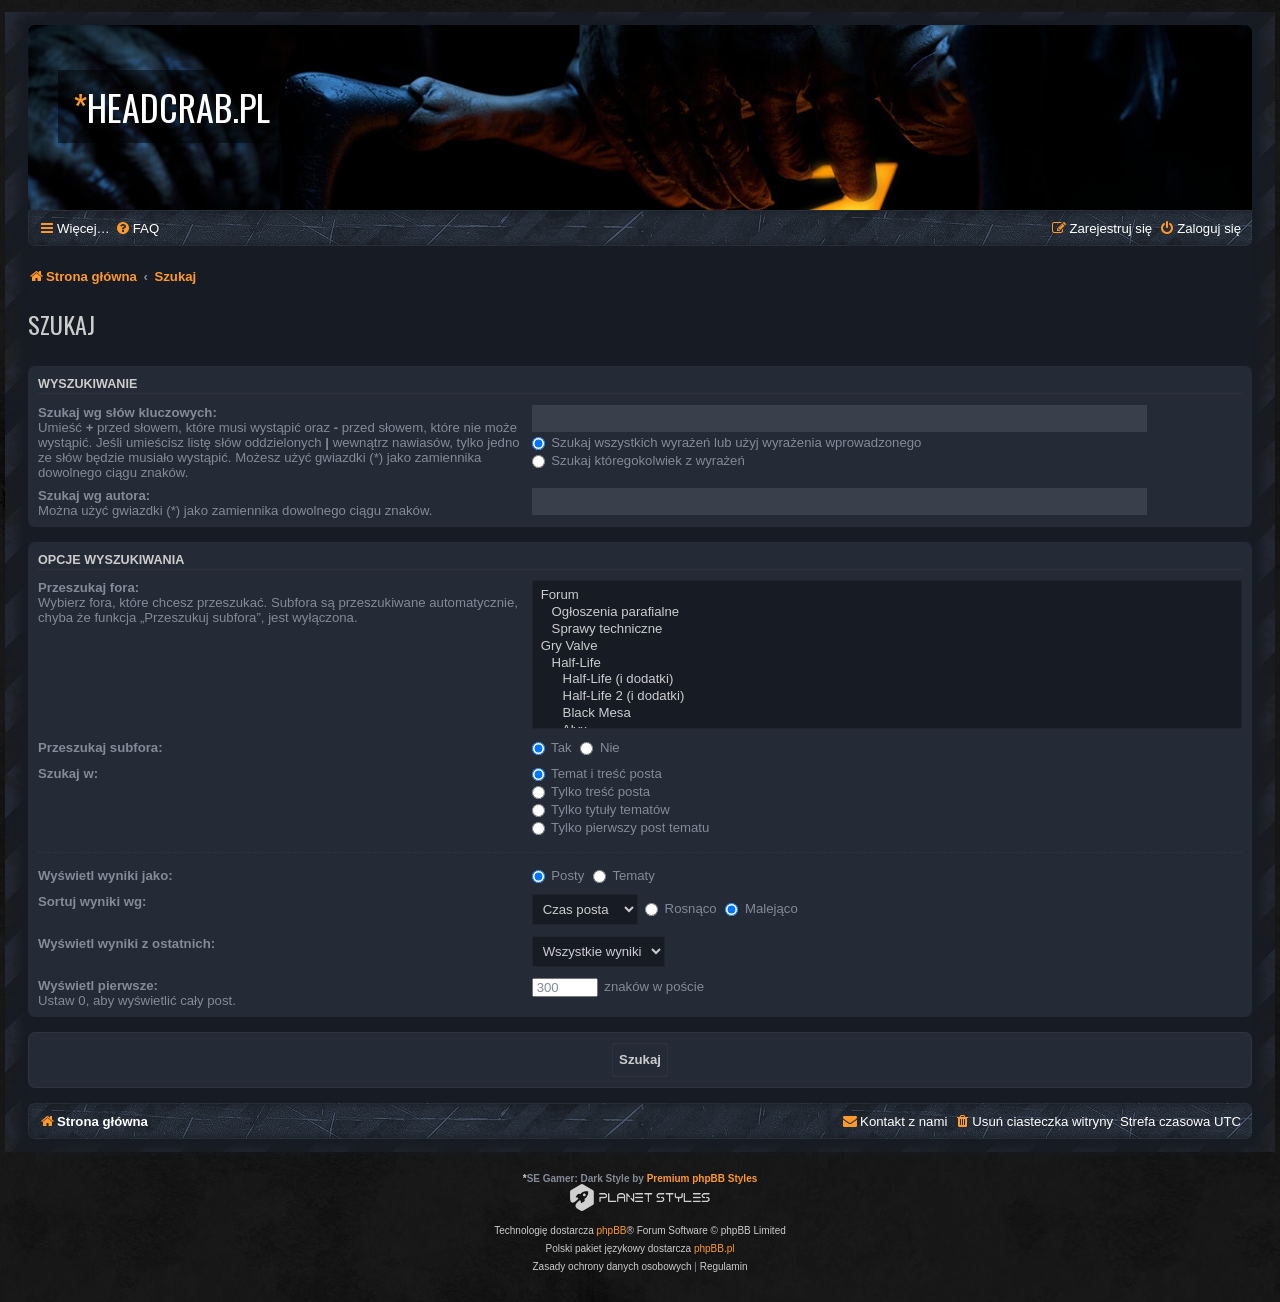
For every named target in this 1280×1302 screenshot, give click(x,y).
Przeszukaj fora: (88, 587)
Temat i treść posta (597, 773)
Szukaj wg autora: (94, 495)
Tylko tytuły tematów (601, 809)
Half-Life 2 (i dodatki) (887, 696)
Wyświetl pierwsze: (98, 985)
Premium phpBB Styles (702, 1178)
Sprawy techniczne (887, 629)
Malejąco (761, 908)
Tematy (624, 875)
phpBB (612, 1230)
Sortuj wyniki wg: (92, 901)
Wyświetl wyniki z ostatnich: (126, 943)
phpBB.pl (714, 1248)
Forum (887, 595)
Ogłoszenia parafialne (887, 612)
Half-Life (887, 663)
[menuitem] (137, 228)
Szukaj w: (68, 773)
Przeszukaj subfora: (100, 747)
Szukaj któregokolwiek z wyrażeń (638, 460)
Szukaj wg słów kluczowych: (127, 412)
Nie (599, 747)
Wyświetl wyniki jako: (105, 875)
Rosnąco (681, 908)
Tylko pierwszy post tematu (621, 827)
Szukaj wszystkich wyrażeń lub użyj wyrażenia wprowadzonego (727, 442)
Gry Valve (887, 646)
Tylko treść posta (591, 791)
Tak (552, 747)
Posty (558, 875)
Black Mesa (887, 713)
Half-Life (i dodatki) (887, 679)
